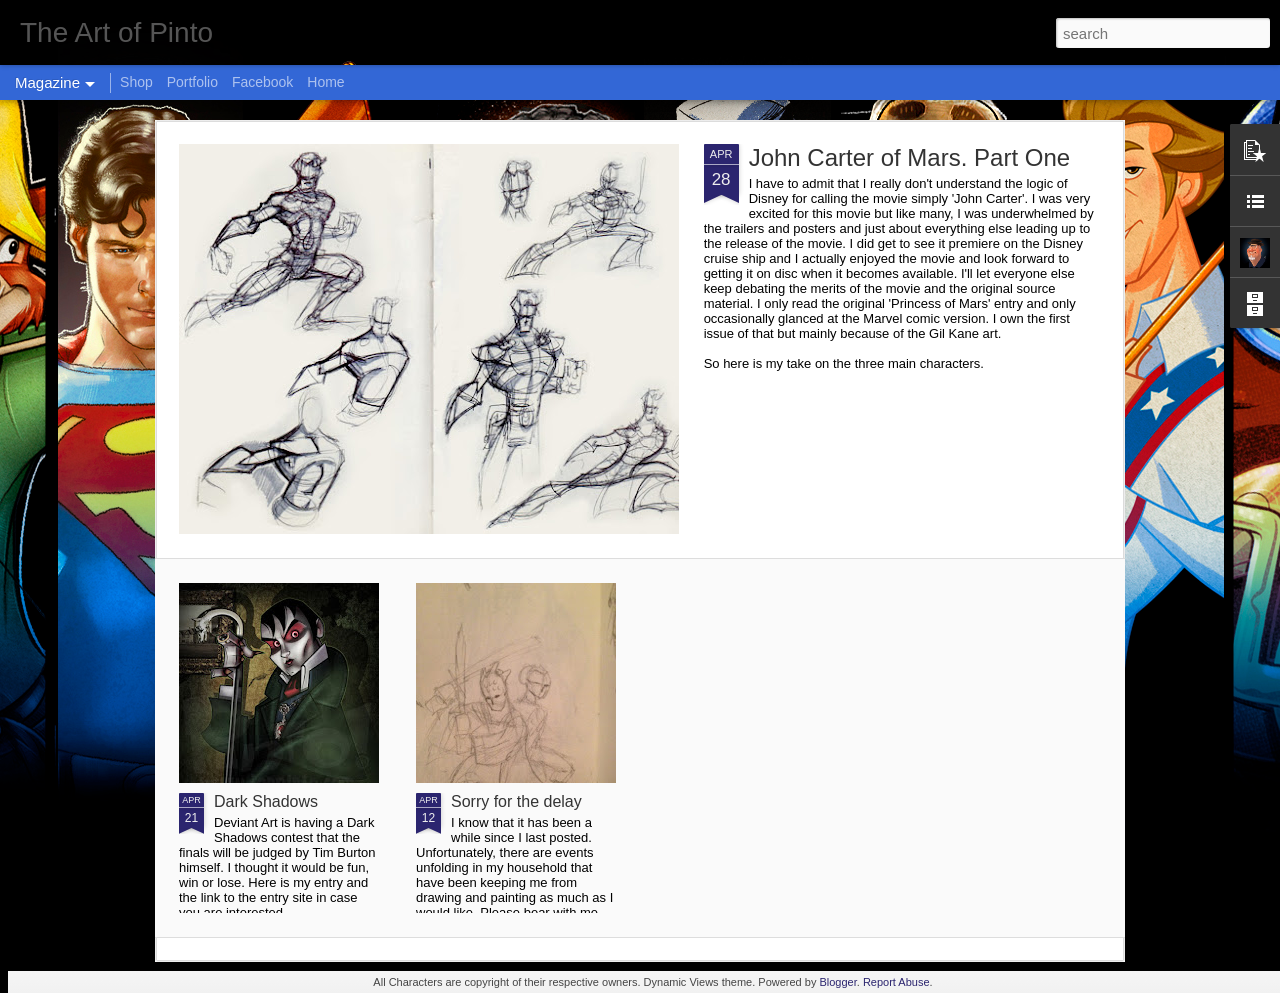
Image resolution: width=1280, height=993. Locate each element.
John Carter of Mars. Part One (909, 157)
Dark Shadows (266, 801)
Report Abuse (896, 982)
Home (325, 82)
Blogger (837, 982)
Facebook (262, 82)
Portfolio (192, 82)
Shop (136, 82)
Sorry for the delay (516, 801)
